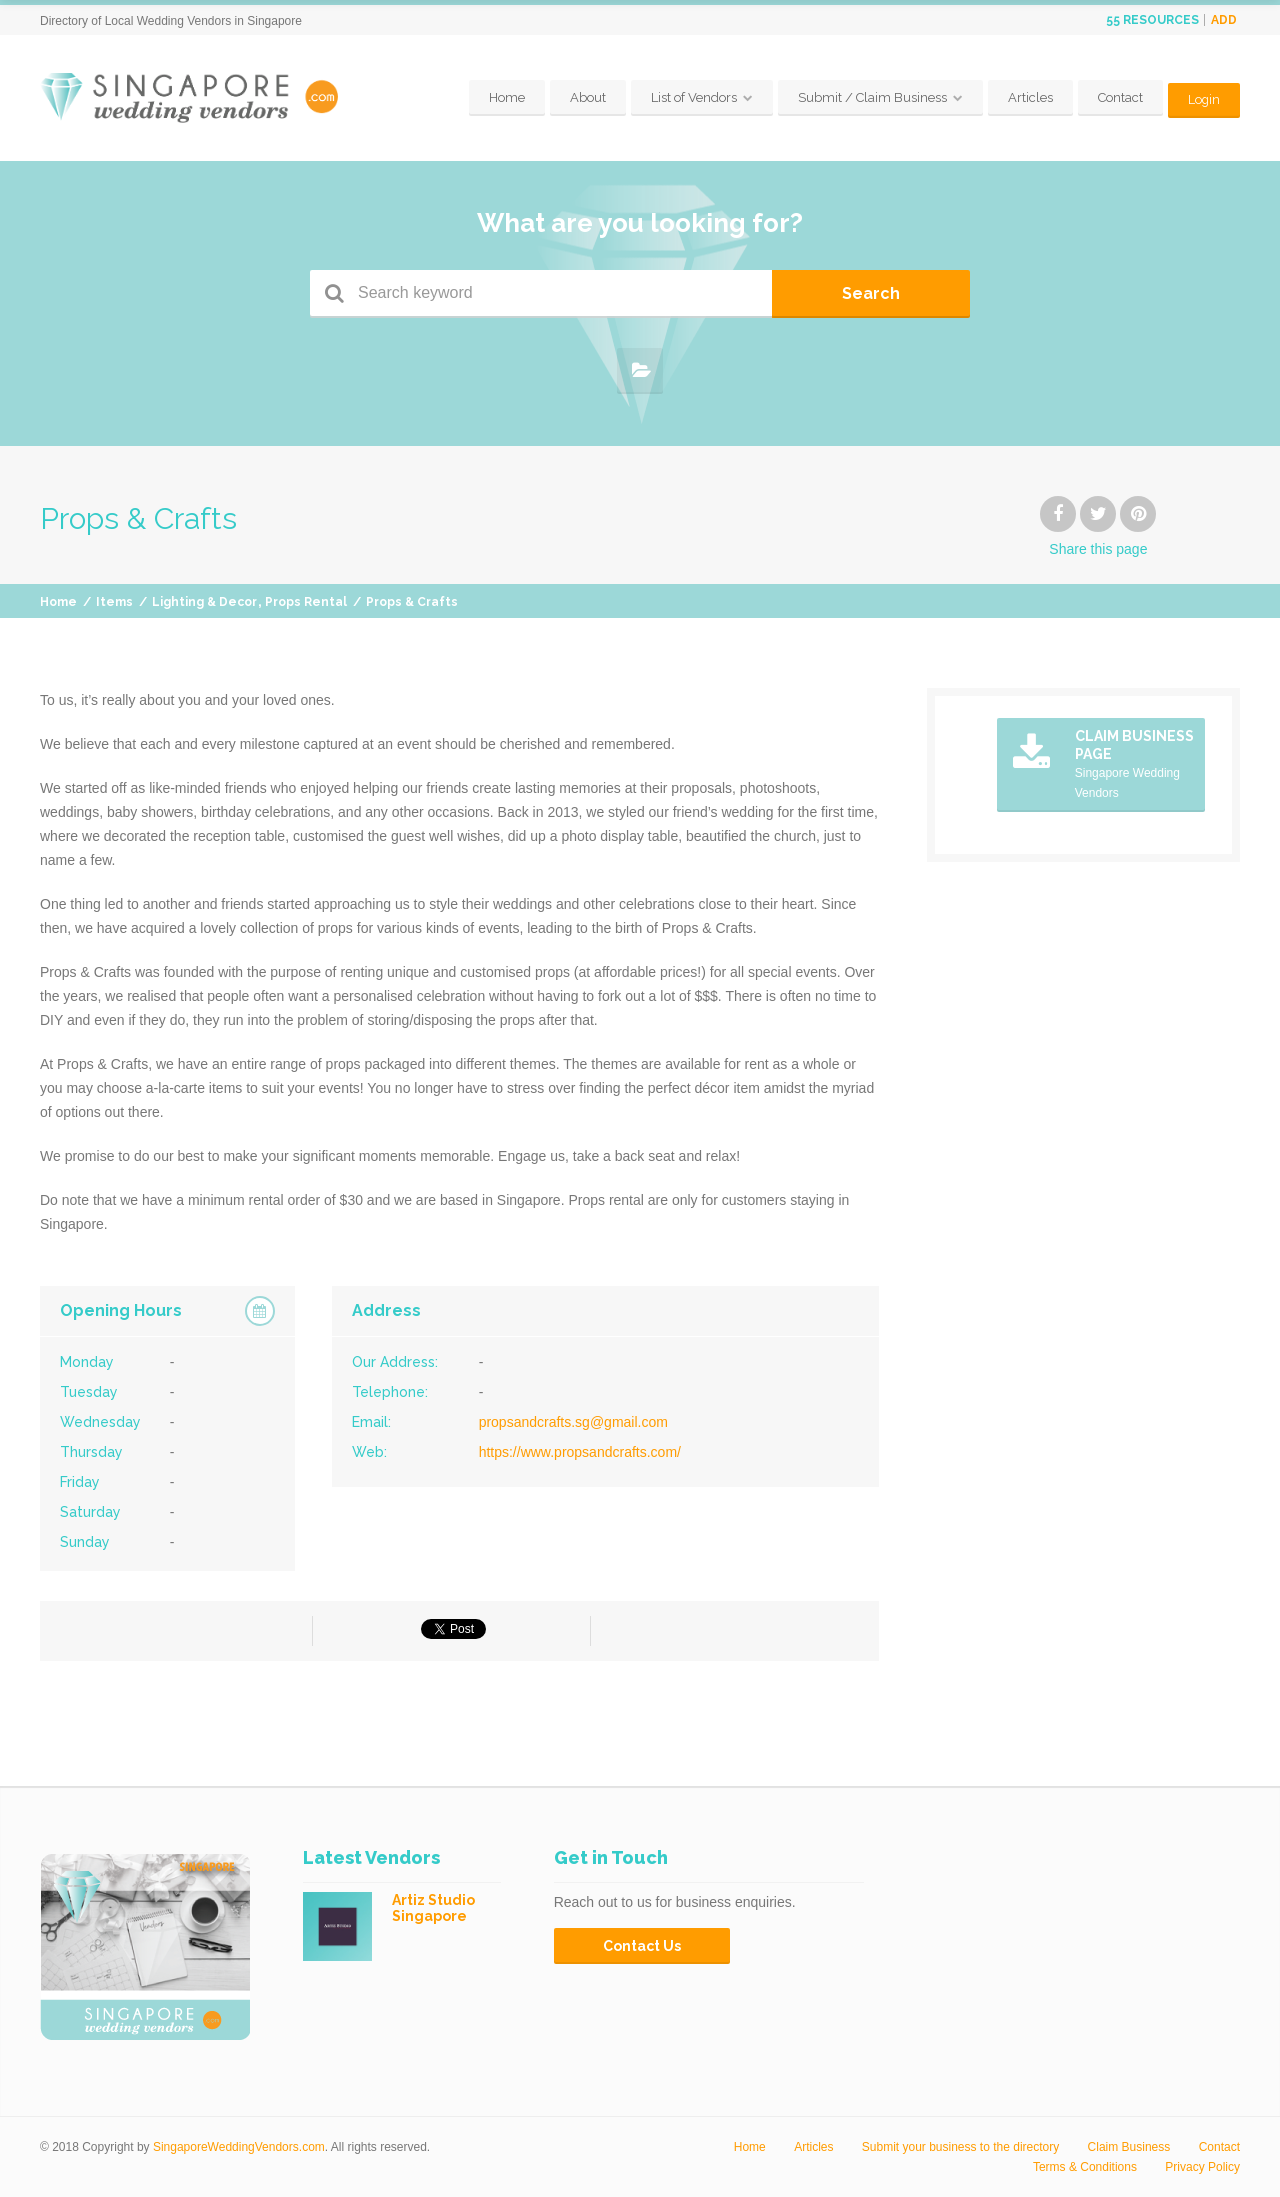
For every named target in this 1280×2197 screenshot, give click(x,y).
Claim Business (1129, 2147)
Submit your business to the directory (960, 2147)
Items (114, 602)
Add (1224, 20)
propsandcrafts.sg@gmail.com (573, 1422)
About (587, 97)
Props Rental (306, 602)
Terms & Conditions (1085, 2167)
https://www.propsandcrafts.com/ (580, 1452)
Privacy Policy (1202, 2167)
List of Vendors (693, 97)
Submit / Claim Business (871, 97)
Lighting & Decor (204, 602)
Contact (1119, 97)
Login (1203, 97)
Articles (1029, 97)
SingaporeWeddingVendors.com (239, 2147)
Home (506, 97)
